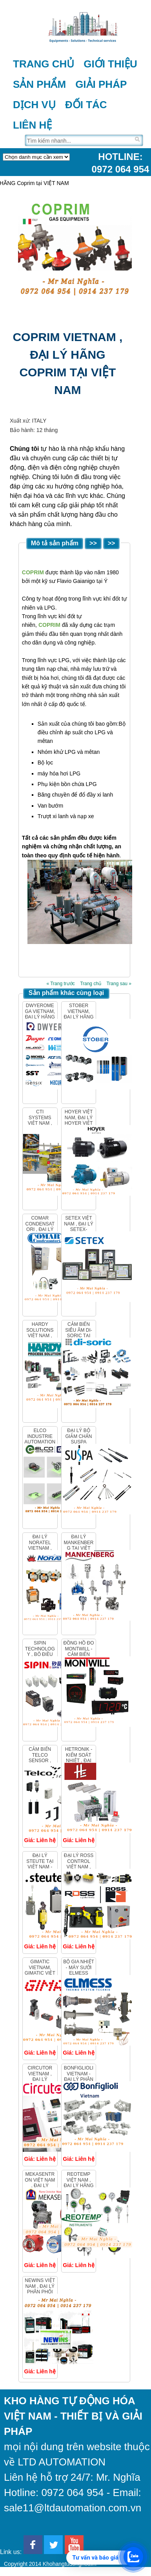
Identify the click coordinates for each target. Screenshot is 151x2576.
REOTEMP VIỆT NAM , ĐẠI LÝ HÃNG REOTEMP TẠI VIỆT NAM (79, 2185)
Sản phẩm (39, 84)
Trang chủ (43, 64)
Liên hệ (32, 125)
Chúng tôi (24, 448)
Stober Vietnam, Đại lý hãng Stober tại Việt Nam (79, 1017)
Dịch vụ (34, 105)
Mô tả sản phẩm (54, 543)
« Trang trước (60, 983)
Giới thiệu (110, 64)
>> (93, 543)
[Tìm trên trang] (79, 140)
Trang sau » (118, 983)
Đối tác (86, 105)
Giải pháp (101, 84)
